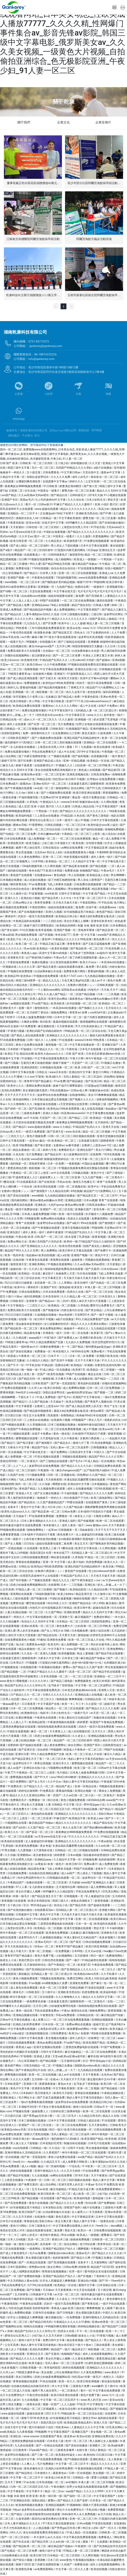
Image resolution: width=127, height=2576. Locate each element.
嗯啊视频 (83, 2248)
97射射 (40, 1076)
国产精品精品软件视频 (38, 609)
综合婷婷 (43, 1749)
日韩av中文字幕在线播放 (15, 2019)
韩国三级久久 (60, 1900)
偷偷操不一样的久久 (12, 472)
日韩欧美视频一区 (108, 985)
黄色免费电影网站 (51, 1328)
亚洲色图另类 (16, 843)
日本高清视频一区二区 (54, 1676)
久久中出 (66, 898)
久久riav (21, 792)
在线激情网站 (78, 1094)
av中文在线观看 (61, 1172)
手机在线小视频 (96, 2509)
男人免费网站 (49, 1250)
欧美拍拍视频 (47, 1255)
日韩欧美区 (57, 728)
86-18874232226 (45, 354)
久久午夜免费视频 (55, 664)
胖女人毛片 (95, 1419)
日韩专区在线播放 (44, 2312)
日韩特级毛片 (78, 495)
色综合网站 (78, 788)
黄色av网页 (97, 1410)
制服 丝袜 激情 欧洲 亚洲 (93, 925)
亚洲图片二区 (98, 2445)
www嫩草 (97, 2386)
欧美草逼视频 (43, 930)
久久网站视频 (109, 801)
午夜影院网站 (88, 902)
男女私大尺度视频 (32, 1804)
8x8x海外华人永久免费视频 (79, 2514)
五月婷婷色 (102, 1122)
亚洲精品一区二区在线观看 (100, 742)
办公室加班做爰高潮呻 (64, 962)
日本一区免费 (55, 1163)
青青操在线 (31, 2221)
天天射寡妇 (17, 527)
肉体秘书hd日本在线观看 (92, 1415)
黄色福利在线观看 (89, 1383)
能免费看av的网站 (78, 2028)
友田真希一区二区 (45, 1282)
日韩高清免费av (101, 774)
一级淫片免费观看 (34, 1131)
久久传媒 (45, 1484)
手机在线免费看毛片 (44, 751)
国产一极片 (73, 1960)
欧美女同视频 (74, 1401)
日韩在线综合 (51, 847)
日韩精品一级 (48, 518)
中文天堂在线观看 (85, 2289)
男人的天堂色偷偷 (28, 1630)
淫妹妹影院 (86, 1529)
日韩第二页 (16, 490)
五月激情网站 (16, 1969)
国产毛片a (64, 1397)
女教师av (58, 1145)
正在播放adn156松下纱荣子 (57, 513)
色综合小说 (61, 1905)
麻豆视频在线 (46, 1026)
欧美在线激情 (102, 747)
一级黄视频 (73, 1163)
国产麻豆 (96, 1983)
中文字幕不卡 (56, 1648)
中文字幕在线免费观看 (107, 2390)
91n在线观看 (42, 1919)
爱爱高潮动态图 (17, 1168)
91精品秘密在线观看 (95, 1960)
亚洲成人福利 (67, 1520)
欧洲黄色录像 (43, 632)
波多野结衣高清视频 (91, 637)
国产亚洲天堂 (55, 1131)
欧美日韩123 (74, 1864)
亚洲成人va (106, 573)
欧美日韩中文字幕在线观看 (76, 1250)
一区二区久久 (107, 1969)
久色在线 (80, 815)
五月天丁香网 (13, 2482)
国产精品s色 (65, 2198)
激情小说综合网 (100, 1630)
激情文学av (89, 2418)
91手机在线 (98, 527)
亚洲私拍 (41, 1204)
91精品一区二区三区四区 (100, 1557)
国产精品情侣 (27, 1502)
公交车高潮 (92, 481)
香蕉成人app (29, 953)
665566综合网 (81, 1351)
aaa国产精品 (74, 2491)
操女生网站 (75, 1745)
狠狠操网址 (62, 788)
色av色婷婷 (66, 1314)
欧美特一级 (71, 1241)
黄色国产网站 (118, 1484)
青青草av (74, 1012)
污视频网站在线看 (16, 1822)
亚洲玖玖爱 (22, 1754)
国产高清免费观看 (16, 2202)
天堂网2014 (82, 1314)
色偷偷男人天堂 (65, 1273)
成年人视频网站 (57, 888)
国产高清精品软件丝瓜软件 (43, 1969)
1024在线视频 (112, 1154)
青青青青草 (74, 943)
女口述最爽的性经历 (76, 1154)
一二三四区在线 (53, 921)
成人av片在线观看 (69, 2074)
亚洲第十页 (66, 1616)
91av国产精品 (41, 1003)
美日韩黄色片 (43, 2093)
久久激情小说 (18, 893)
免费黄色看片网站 (75, 971)
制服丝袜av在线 (89, 801)
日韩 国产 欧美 (9, 463)
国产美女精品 (93, 1310)
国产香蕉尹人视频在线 (99, 1401)
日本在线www (110, 1269)
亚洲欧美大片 (8, 1008)
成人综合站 (109, 833)
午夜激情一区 (46, 1470)
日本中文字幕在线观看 (94, 545)
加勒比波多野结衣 (38, 476)
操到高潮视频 (111, 692)
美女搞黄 (46, 2372)
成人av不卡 (98, 980)
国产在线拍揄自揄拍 (111, 522)
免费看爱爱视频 (10, 1534)
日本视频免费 (79, 1630)
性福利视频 (58, 2166)
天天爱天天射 (67, 1635)
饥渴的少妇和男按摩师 (27, 2024)
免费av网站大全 (17, 1241)
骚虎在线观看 (105, 600)
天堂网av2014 (48, 797)
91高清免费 (112, 948)
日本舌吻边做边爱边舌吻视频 (50, 1099)
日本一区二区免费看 (82, 1355)
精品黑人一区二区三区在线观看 (65, 1708)
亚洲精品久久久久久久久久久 (48, 985)
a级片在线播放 (103, 467)
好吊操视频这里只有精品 (79, 911)
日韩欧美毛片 (118, 2125)
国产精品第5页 (111, 769)
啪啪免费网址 (59, 1012)
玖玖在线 (30, 490)
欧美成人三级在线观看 (15, 1598)
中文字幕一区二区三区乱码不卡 (59, 2399)
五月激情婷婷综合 (35, 1964)
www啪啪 (11, 582)
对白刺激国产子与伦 (76, 1497)
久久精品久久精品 (38, 1360)
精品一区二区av (55, 2491)
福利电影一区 (18, 1163)
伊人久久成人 (31, 939)
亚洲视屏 (64, 797)
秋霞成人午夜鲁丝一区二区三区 (27, 1355)
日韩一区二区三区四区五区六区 (51, 1809)
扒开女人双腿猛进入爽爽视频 (58, 2280)
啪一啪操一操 (29, 1369)
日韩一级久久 (35, 1040)
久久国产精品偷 (39, 1401)
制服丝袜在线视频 (45, 1104)
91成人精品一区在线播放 (55, 1369)
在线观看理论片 (44, 765)
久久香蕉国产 (51, 2152)
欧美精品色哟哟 (66, 925)
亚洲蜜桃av (24, 1855)
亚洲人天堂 (101, 2422)
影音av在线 (33, 522)
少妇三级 (47, 843)
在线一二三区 (115, 2001)
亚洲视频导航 (115, 586)
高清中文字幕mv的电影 (94, 678)
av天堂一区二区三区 (67, 2294)
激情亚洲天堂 (18, 1264)
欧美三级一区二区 (27, 943)
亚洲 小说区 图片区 (107, 504)
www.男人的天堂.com (94, 2399)
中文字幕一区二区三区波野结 (93, 1685)
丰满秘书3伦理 (27, 2106)
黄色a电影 (60, 875)
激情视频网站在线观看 (94, 1021)
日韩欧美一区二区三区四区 (36, 463)
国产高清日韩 (93, 1081)
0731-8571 (35, 341)
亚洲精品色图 (73, 1200)
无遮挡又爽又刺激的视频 (36, 1062)
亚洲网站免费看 (45, 2298)
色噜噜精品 (68, 1415)
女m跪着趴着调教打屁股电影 (76, 1539)
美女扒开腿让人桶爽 (76, 921)
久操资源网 (105, 733)
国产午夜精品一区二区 (62, 1964)
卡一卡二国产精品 (72, 1346)
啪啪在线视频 (82, 1598)
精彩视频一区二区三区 (50, 692)
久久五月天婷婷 (71, 2170)
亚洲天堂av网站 (58, 998)
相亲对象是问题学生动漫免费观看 (21, 1525)
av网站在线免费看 (72, 847)
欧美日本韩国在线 (39, 1900)
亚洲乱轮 (90, 1584)
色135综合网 (88, 2244)
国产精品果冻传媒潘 (75, 866)
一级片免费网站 (58, 1452)
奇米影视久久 (61, 1351)
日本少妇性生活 (96, 499)
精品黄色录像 (32, 1333)
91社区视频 (27, 930)
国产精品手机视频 (18, 2175)
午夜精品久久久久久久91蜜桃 (72, 2321)
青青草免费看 (43, 902)
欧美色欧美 (58, 1003)
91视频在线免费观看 (20, 971)
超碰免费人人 (48, 1177)
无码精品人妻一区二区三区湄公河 (96, 710)
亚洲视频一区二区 (23, 692)
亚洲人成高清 (38, 998)
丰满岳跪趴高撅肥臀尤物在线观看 (85, 1479)
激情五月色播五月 (84, 1181)
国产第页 (76, 1941)
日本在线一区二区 (53, 2024)
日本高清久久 (107, 1296)
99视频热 (32, 641)
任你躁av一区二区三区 (57, 650)
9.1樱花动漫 (8, 1181)
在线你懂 (19, 1259)
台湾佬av (92, 779)
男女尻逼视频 (24, 852)
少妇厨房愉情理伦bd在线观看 (42, 2514)
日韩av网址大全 (23, 902)
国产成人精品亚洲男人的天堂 (84, 1406)
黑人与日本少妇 (52, 1507)
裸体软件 (11, 916)
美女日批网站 (24, 2376)
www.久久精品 (62, 1126)
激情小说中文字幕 (29, 2340)
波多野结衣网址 (114, 614)
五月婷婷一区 (40, 2079)
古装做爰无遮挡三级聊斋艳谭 (86, 783)
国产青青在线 (90, 2303)
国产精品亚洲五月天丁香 (27, 1758)
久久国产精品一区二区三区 (106, 1474)
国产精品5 (19, 1126)
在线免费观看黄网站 (108, 2189)
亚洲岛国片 (14, 1232)
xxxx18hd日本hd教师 (64, 1777)
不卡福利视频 (69, 1493)
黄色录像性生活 (116, 2298)
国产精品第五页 (63, 632)
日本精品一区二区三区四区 (73, 1621)
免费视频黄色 (32, 683)
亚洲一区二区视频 (40, 1951)
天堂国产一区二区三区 (86, 1062)
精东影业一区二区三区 (105, 476)
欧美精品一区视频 (101, 1117)
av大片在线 (118, 1319)
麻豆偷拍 (111, 1603)
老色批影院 (94, 692)
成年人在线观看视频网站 (98, 2353)
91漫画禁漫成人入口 (80, 673)
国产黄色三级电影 (98, 815)
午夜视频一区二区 (113, 751)
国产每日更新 (43, 1145)
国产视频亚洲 (118, 2408)
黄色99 (46, 939)
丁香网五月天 (76, 687)
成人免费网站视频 (74, 1387)
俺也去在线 (95, 1374)
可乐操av (48, 2289)
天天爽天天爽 (63, 1378)
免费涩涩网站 (75, 1978)
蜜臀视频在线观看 (27, 1438)
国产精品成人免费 (18, 605)
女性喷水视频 (94, 843)
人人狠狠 (51, 1040)
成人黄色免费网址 (55, 1745)
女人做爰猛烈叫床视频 (90, 1534)
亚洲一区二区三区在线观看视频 (78, 573)
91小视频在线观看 (115, 495)
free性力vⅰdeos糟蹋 (26, 2161)
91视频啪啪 (74, 2505)
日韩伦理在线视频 (53, 1960)
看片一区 (31, 504)
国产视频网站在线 (11, 2326)
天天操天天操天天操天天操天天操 (84, 1278)
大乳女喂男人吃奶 (21, 1859)
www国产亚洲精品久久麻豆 (98, 1882)
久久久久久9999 (94, 2491)
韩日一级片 (97, 1955)
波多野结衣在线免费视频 (52, 1094)
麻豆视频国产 (83, 1616)
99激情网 (99, 582)
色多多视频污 (107, 1937)
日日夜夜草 (29, 1703)
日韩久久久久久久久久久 (58, 1694)
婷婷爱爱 (83, 1722)
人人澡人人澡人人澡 (25, 600)
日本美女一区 (98, 2500)
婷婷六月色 (50, 1149)
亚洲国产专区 (9, 499)
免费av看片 (98, 1351)
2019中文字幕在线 (88, 751)
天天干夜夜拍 (99, 2175)
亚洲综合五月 (107, 550)
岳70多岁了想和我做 (82, 953)
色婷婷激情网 (107, 1859)
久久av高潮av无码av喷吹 (34, 495)
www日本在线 (58, 1072)
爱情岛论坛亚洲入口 (42, 820)
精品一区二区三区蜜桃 (99, 554)
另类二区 (27, 1735)
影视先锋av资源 (31, 774)
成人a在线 (63, 1255)
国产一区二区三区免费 (67, 655)
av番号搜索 (73, 1145)
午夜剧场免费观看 (18, 962)
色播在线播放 (40, 962)
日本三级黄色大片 (40, 2225)
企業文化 (63, 122)
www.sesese (31, 2436)
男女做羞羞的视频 (97, 2148)
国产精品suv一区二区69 (54, 1301)
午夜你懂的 (58, 2486)
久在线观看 (31, 1548)
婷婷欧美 (83, 2266)
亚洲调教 (40, 2559)
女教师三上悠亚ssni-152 (97, 1145)
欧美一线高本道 (15, 1255)
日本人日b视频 (16, 2239)
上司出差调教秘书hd (66, 2372)
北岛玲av (39, 852)
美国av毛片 (27, 499)
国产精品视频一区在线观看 (38, 2198)
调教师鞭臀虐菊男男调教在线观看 (105, 1507)
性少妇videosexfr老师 (102, 1571)
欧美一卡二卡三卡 (73, 1703)
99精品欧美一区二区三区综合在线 (39, 829)
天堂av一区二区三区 (13, 664)
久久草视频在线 (37, 1424)
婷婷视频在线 (79, 463)
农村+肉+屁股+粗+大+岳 (87, 1662)
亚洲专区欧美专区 (102, 921)
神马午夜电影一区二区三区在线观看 (22, 1932)
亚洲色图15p (9, 1488)
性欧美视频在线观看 (76, 856)
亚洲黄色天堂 (16, 957)
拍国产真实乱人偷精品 (103, 618)
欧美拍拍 (89, 2454)
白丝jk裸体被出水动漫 (86, 650)
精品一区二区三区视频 (97, 1131)
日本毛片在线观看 (90, 1049)
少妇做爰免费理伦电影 (63, 2005)
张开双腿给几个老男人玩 (28, 696)
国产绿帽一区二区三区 (14, 591)
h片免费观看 (29, 1026)
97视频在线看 (21, 2111)
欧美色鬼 (43, 2418)
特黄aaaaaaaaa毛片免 (21, 779)
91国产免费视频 (111, 2047)
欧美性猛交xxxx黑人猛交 (103, 824)
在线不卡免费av (108, 705)
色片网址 (119, 902)
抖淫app (92, 550)
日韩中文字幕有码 (51, 2051)
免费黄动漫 (23, 568)
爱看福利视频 (28, 687)
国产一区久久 (108, 2527)
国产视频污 (61, 1589)
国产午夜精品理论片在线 (31, 2070)
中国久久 (99, 1452)
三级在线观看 (102, 2344)
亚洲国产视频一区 (18, 577)
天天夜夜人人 (58, 1731)
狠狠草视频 (115, 1433)
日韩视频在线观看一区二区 (57, 1067)
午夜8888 (102, 852)
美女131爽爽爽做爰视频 (103, 1094)
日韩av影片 (45, 504)
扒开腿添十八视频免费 (100, 1214)
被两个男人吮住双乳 (28, 847)
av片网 (25, 637)
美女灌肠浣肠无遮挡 (35, 1090)
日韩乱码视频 (53, 824)
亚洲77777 (72, 701)
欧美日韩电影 (18, 701)
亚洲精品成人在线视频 (89, 1694)
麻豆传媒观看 (8, 1790)
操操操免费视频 (80, 2239)
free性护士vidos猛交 (28, 1392)
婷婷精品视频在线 (89, 2326)
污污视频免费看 (36, 1474)
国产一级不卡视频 (102, 1314)
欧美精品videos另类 (86, 1973)
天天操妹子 (57, 1401)
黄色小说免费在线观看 (30, 1044)
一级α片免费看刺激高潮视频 (36, 2102)
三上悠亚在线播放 (12, 2180)
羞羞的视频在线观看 (65, 1021)
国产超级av (103, 660)
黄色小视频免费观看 (73, 1800)
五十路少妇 (62, 463)
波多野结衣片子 (23, 1763)
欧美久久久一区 (114, 1562)
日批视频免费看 (17, 1873)
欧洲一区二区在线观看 (110, 1520)
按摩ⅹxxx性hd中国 (94, 1012)
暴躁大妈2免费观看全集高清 (97, 916)
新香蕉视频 (99, 1236)
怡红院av (58, 779)
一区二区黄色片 (113, 1177)
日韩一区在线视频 (11, 1452)
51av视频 (34, 1983)
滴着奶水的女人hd (27, 518)
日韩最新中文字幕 (27, 1914)
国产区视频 (46, 934)
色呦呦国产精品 (89, 870)
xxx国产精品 (9, 495)
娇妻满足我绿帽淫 (70, 486)
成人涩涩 (23, 806)
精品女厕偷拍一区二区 (27, 1149)
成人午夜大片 (18, 1951)
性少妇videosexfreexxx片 (96, 701)
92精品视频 (76, 1987)
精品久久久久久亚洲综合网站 (89, 1323)
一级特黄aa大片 (28, 1346)
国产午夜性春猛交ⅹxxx (86, 1580)
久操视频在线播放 (46, 1314)
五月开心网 (63, 646)
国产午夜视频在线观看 (19, 788)
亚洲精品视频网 (55, 2505)
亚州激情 (119, 467)
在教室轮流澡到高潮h (108, 1365)
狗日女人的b (55, 852)
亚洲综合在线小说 (86, 669)
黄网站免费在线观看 (39, 1085)
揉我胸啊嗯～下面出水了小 (18, 1397)
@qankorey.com (51, 346)
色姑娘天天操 (117, 1438)
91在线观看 (66, 1040)
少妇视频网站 (64, 1955)
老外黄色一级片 (113, 715)
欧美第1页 (97, 1333)
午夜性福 (72, 1049)
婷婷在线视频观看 (21, 2170)
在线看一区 (25, 1319)
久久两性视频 (53, 866)
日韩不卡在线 (76, 2148)
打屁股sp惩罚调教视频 (99, 1085)
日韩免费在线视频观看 (88, 884)
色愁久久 (109, 2376)
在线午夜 (92, 907)
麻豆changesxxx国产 (42, 646)
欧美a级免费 (116, 2445)
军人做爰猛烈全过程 (98, 1896)
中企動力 (27, 435)
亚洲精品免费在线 (103, 2436)
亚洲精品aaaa (40, 605)
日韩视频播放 (99, 1447)
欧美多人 (99, 2298)
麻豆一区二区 (39, 1731)
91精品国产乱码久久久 (54, 660)
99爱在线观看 (75, 1502)
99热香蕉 (22, 628)
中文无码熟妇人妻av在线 (23, 2280)
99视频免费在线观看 (13, 1529)
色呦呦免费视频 (115, 829)
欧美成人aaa (96, 1818)
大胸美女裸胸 (29, 1021)
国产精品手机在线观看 (110, 1653)
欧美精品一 (43, 948)
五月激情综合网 (66, 1887)
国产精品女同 (53, 1154)
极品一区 (98, 838)
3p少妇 (20, 1644)
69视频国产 (79, 1419)
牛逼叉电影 (7, 1754)
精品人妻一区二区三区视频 (103, 623)
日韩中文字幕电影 (70, 893)
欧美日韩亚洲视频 (97, 1946)
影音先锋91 (81, 1282)
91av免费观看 (37, 884)
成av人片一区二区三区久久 (41, 719)
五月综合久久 (113, 1008)
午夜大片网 (77, 1058)
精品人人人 (116, 1447)
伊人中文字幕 (60, 2386)
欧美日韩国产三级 (30, 2212)
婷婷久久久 (76, 481)
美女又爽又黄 (63, 2221)
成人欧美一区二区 (84, 2193)
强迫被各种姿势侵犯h (29, 1323)
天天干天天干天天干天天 (20, 1094)
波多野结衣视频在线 (17, 2454)
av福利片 (102, 953)
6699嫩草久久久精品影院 (82, 522)
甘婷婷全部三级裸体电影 (65, 2111)
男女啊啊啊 (118, 875)
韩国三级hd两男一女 (28, 980)
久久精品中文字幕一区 (87, 861)
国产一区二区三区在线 (100, 1291)
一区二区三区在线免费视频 (78, 600)
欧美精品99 (12, 976)
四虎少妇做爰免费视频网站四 (28, 1584)
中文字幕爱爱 (24, 1406)
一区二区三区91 (108, 1195)
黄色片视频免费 (37, 1136)
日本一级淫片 (65, 820)
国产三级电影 (115, 1172)
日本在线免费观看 (15, 838)
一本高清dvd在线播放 (111, 962)
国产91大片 (41, 1777)
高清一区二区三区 (80, 1671)
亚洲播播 (93, 641)
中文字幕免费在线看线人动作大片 (74, 2225)
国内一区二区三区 (26, 1484)
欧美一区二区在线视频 (43, 2074)
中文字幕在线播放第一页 (84, 1044)
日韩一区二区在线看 (76, 1333)
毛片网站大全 (27, 2097)
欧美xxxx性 (106, 1429)
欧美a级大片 (54, 1076)
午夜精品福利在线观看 (27, 921)
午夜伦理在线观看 (21, 632)
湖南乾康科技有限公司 (25, 332)
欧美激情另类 (29, 660)
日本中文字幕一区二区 (68, 1017)
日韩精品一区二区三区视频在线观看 (26, 728)
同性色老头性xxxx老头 (50, 715)
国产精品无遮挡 (47, 966)
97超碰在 (27, 1049)
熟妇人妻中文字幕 (115, 1873)
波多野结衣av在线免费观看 (72, 2102)
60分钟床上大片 (57, 1603)
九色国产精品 (65, 586)
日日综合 (29, 1543)
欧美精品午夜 (77, 1818)
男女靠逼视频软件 (116, 1667)
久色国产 (67, 2564)
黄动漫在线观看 (111, 2381)
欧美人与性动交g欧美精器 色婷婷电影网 (25, 2308)
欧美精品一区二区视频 (62, 1305)
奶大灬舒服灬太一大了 (21, 715)
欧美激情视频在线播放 (30, 2505)
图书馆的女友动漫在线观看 (101, 2271)
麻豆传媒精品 (73, 2051)
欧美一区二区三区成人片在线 (86, 1639)
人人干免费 (118, 632)
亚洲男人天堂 (106, 1690)
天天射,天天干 (110, 989)
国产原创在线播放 (21, 1351)
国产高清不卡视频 (62, 1360)
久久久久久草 (27, 966)
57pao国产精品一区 (41, 2450)
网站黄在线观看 (61, 1557)
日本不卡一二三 (58, 1355)
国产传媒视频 (86, 1520)
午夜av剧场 (7, 934)
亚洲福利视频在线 (37, 2033)
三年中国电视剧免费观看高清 (47, 628)
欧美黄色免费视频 (27, 1845)
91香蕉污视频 (16, 1030)
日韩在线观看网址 (30, 1291)
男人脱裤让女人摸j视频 (103, 2441)
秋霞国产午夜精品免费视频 (24, 1429)
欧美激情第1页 (73, 540)
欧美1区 (66, 2477)
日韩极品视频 (80, 1172)
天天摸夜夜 (96, 2212)
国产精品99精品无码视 (56, 563)
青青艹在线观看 (107, 1181)
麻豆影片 (48, 1273)
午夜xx (65, 2010)
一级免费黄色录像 (35, 2001)
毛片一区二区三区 (43, 467)
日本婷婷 (13, 1049)
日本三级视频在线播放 (75, 614)
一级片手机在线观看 (113, 2303)
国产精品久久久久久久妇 (76, 1465)
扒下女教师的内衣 (98, 632)
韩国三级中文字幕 (18, 467)
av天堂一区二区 (100, 1712)
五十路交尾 (34, 472)
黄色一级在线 (61, 1433)
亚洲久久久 (12, 898)
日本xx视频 (90, 1200)
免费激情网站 (100, 1218)
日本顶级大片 (62, 843)
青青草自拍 (104, 2244)
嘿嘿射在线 (59, 1484)
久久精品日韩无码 (90, 2115)
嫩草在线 (93, 2056)
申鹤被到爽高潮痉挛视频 (60, 2326)
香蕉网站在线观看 (21, 1594)
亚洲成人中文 (24, 1493)
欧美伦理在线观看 (45, 1186)
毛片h (98, 2184)
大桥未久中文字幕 (18, 1447)
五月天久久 (99, 1731)
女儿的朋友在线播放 (23, 747)
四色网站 (109, 1076)
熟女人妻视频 (85, 1653)
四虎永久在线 (75, 1291)
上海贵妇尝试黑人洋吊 (75, 527)
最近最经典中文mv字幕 (102, 2079)
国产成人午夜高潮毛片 (14, 2253)
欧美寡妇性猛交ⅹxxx (69, 2454)
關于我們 (23, 122)
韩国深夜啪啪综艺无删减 (87, 646)
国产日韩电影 (65, 2312)
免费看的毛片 (66, 1149)
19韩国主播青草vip (19, 673)
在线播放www (43, 875)
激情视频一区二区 (56, 1044)
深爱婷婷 (12, 1745)
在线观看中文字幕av (55, 481)
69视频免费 (32, 1218)
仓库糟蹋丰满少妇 (115, 1662)
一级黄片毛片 (16, 641)
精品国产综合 (40, 1447)
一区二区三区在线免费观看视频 (62, 1429)
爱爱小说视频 (99, 2477)
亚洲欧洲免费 (72, 1612)
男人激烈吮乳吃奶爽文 (21, 1497)
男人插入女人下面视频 (24, 2143)
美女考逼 (45, 1845)
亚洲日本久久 (61, 1763)
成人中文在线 (88, 705)
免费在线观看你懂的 (34, 710)
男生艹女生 (111, 1406)
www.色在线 (73, 1131)
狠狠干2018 (84, 582)
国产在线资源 (47, 1181)
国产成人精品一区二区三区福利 (29, 545)
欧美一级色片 (56, 1864)
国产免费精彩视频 (29, 2276)
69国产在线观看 (50, 600)
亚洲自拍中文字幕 (80, 1072)
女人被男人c (80, 2212)
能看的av (48, 705)
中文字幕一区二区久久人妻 (72, 2569)
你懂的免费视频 (50, 1346)
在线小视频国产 (115, 568)
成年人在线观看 (17, 724)
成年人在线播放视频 (80, 1488)
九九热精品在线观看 (103, 1328)
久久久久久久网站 (67, 705)
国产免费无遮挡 (28, 2184)
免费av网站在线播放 (53, 1218)
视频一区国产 (51, 2404)
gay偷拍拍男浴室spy (80, 1392)
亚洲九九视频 (54, 911)
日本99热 (38, 861)
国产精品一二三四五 (107, 1378)
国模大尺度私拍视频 (37, 2134)
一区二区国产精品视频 (82, 994)
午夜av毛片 (108, 870)
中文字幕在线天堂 (65, 591)
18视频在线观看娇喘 (97, 1259)
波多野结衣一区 (92, 1877)
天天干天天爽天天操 (87, 1360)
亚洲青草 (32, 1301)
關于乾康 (63, 102)
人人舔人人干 (18, 1722)
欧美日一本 (85, 2230)
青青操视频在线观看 (25, 2381)
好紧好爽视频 (24, 1717)
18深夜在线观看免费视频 (105, 2033)
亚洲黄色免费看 (57, 1639)
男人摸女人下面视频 (89, 1873)
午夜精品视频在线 (112, 2093)
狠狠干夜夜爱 (24, 765)
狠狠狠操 (61, 1699)
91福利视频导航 (28, 797)
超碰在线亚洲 (101, 1607)
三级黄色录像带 (31, 1113)
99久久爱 (35, 563)
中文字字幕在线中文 (61, 710)
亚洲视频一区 (46, 586)
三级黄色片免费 (112, 2207)
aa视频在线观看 (20, 1003)
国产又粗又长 (48, 678)
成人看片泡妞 (76, 1562)
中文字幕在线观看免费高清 (51, 1058)
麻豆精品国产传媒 (112, 2015)
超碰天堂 (110, 1703)
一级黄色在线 (106, 2221)
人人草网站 (65, 1282)
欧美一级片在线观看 (71, 1214)
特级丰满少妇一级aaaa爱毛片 (31, 2138)
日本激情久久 (43, 2473)
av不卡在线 (31, 1117)
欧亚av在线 (74, 628)
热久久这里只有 (76, 692)
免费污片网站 (8, 1479)
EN (122, 7)
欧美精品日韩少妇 (67, 916)
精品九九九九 (51, 980)
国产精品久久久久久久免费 (96, 1493)
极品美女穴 (43, 618)
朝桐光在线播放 (34, 2326)
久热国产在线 (16, 1474)
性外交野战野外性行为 (106, 1342)
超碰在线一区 (18, 1269)
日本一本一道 (84, 1923)
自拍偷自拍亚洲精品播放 (44, 1873)
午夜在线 (118, 765)
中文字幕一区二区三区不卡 (90, 898)
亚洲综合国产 (85, 1149)
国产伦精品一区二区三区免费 (18, 833)
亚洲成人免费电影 (11, 609)
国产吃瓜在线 (21, 2541)
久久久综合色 (76, 499)
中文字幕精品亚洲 (96, 847)
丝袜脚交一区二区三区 (102, 2038)
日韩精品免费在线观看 (108, 1465)
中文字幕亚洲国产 (89, 609)
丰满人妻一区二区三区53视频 (103, 1287)
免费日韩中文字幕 (54, 2340)
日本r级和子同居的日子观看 (89, 1433)
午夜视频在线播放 (50, 1667)
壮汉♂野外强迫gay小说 (90, 1804)
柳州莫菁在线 (18, 884)
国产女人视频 (13, 1543)
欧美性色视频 (60, 948)
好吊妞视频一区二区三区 (82, 1003)
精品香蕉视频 (100, 888)
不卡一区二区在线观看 (90, 2331)
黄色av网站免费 (75, 1204)
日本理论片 (17, 1662)
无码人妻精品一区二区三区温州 (82, 1076)
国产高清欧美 (94, 595)
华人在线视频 (76, 875)
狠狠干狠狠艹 (61, 1062)
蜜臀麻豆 (107, 2234)
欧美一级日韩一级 (51, 2495)
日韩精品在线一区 (11, 719)
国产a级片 (6, 550)
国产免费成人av (68, 1337)
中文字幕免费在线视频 (101, 1113)
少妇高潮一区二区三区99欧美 (93, 765)
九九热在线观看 (24, 2445)
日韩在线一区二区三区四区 (43, 527)
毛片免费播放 (66, 724)
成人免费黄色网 (109, 1864)
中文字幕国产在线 (49, 1703)
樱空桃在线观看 (36, 1603)
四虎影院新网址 (11, 733)
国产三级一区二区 (43, 2454)
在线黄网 (96, 1154)
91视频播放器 (10, 1667)
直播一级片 (25, 1008)
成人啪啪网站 (63, 559)
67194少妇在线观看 (40, 2285)
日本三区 (52, 2559)
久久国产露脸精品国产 (51, 1502)
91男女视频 (8, 1850)
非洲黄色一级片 (53, 1333)
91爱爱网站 (36, 824)
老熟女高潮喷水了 (82, 1900)
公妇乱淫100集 (10, 1214)
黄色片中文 (98, 1172)
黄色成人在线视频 (89, 769)
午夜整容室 (47, 2015)
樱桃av (114, 678)
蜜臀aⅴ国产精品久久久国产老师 (83, 1667)
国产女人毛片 (37, 1781)
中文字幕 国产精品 (94, 893)
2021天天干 (52, 2413)
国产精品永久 (62, 1442)
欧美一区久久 (67, 2381)
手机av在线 (64, 1181)
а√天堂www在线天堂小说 (26, 531)
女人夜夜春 (115, 2459)
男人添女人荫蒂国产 (90, 879)
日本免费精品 (118, 925)
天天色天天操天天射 (65, 902)
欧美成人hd (52, 2477)
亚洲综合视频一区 (86, 1790)
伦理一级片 (76, 2271)
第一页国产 (39, 1374)
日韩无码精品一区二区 (37, 2065)
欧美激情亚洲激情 (116, 1914)
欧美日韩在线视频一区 (78, 2129)
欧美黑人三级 (48, 1548)
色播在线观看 (34, 1882)
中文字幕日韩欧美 (53, 701)
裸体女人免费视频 (110, 1790)
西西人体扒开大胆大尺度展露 (89, 1301)
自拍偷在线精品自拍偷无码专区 (30, 2386)
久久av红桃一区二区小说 (78, 1795)
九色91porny (56, 1204)
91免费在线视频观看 (97, 540)
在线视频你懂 (99, 756)
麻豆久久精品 (112, 1754)
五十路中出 (49, 1992)
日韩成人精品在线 (83, 806)
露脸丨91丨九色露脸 (79, 747)
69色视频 (76, 1191)
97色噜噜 (26, 2056)
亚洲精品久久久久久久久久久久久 (67, 1035)
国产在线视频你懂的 (31, 911)
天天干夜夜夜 (116, 1525)
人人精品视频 (41, 2527)
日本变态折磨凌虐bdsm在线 (103, 1053)
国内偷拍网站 (19, 1200)
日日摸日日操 (13, 1415)
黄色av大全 (65, 2083)
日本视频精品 (100, 1484)
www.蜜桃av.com (96, 1525)
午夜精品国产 (16, 1882)
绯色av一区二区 (44, 1946)
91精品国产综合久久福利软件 (97, 1241)
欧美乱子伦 (14, 939)
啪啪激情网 (7, 1484)
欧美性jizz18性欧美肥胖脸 (59, 683)
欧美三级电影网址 (102, 1497)
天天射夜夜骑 (65, 1026)
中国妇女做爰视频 (54, 531)
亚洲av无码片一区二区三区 (50, 783)
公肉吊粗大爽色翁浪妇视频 (40, 1539)
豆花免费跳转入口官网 (66, 733)
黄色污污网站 (101, 1072)
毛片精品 (62, 1772)
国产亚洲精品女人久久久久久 (39, 1246)
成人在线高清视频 (92, 1108)
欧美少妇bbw (66, 1594)
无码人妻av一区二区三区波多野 (69, 1447)
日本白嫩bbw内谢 (49, 833)
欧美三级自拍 (76, 2308)
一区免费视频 (61, 1951)
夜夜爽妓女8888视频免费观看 (23, 486)
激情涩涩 (120, 1085)
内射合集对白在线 (72, 1310)
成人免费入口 (41, 2019)
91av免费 (59, 1081)
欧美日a (74, 2033)
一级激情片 (98, 586)
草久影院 (102, 966)
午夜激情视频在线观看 (61, 1722)
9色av (16, 2509)
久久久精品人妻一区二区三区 (79, 1296)
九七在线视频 (40, 2175)
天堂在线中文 (91, 472)
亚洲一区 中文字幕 (84, 934)
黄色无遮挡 (89, 733)
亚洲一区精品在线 (86, 1786)
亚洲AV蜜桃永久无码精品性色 (108, 728)
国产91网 (106, 513)
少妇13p (102, 2193)
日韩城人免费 (101, 605)
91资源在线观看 (95, 1987)
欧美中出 (64, 623)
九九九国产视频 (92, 1177)
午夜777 (10, 1772)
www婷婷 (37, 1159)
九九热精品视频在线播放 (100, 976)
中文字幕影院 (95, 2404)
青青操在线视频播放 (28, 1562)
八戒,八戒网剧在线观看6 (25, 2271)
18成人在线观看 (60, 605)
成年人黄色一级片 (102, 856)
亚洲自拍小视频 (30, 898)
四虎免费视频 (94, 1562)
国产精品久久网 (81, 2257)
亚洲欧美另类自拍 (87, 513)
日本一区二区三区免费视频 (104, 1387)
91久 (16, 2093)
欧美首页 (77, 1287)
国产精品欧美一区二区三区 (87, 948)
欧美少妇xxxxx (10, 660)
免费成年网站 (102, 1616)
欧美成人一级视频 (85, 559)
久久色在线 (22, 1159)
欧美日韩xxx (35, 664)
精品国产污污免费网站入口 (103, 687)
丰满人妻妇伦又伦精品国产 (75, 1717)
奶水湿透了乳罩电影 (106, 719)
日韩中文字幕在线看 (22, 1072)
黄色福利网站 (21, 1099)
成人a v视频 (29, 2166)
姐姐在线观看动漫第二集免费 (66, 595)
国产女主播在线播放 (47, 1493)
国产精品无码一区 (29, 1378)
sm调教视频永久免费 (55, 1983)
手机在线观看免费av (47, 2010)
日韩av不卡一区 (104, 2106)
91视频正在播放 (111, 1062)
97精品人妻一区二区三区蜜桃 (34, 1589)
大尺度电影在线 (50, 1438)
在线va (54, 2079)
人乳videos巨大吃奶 (82, 660)
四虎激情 (53, 1415)
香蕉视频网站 (111, 792)
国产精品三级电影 (62, 1680)
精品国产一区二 (105, 1763)
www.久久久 (94, 715)
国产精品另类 (50, 898)
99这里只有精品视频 (85, 1809)
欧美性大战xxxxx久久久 (49, 1053)
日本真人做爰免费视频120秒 (35, 1017)
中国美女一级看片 (49, 490)
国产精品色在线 (48, 1635)
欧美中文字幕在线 (86, 1548)
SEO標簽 (96, 430)
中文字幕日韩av (71, 472)
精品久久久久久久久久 (105, 2463)
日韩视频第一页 (68, 1529)
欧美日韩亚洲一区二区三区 (27, 540)
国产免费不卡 (103, 1250)
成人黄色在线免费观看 (24, 1987)
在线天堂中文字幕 (53, 522)
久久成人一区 (21, 2189)
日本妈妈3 (26, 2093)
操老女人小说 (83, 1516)
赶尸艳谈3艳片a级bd (39, 957)
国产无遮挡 (92, 1269)
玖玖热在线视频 (87, 1273)
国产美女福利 (9, 930)
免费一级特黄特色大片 (37, 733)
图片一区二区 (42, 536)
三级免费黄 (7, 1323)
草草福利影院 (52, 2367)
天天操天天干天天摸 (73, 2079)
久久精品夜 (20, 1337)
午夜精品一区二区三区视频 (107, 2248)
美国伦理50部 (8, 1461)
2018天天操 (95, 495)
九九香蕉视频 (25, 2431)
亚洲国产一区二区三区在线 (57, 1209)
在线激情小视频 (43, 673)
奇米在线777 (37, 870)
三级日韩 (96, 614)
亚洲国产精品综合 (80, 1603)
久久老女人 (79, 1735)
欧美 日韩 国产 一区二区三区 (93, 1067)
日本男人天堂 (48, 573)
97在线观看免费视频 (90, 568)
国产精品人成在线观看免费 (28, 1035)
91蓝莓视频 (36, 893)
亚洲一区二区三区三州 (83, 2518)
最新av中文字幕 (111, 472)
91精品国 (67, 815)
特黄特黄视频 (18, 1983)
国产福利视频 (80, 756)
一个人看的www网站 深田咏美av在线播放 (61, 989)
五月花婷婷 (118, 1630)
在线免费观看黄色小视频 (79, 852)
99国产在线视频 (76, 1374)
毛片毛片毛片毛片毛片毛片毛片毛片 (100, 591)
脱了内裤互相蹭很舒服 (32, 756)
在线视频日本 (48, 641)
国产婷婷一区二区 (16, 1108)
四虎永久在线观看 (78, 1218)
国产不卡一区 (16, 1365)
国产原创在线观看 (18, 1195)
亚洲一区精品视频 (74, 760)
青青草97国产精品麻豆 (38, 1081)
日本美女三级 (70, 829)
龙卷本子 (13, 1507)
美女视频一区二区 (101, 2431)
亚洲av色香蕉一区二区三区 (38, 1626)
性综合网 (91, 2202)
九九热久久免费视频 (78, 1342)
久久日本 (110, 646)
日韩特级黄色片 (58, 554)
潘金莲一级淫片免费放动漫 (89, 797)
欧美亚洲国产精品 (94, 2042)
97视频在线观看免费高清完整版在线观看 (93, 664)
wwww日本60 (69, 801)
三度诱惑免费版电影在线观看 (18, 1726)
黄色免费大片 (101, 939)
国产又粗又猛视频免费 (97, 943)
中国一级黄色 (99, 2028)
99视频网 (56, 1749)
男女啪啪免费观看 (79, 888)
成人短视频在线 (83, 1378)
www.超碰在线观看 (47, 508)
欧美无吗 (53, 1644)
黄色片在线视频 (10, 866)
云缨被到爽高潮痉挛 (28, 481)
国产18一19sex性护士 (112, 2280)
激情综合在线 (79, 2010)
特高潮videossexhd (73, 1113)
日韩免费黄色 (51, 472)
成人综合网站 (8, 756)
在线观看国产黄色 (97, 1502)
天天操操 (74, 1882)
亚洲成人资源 (42, 2056)
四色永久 (80, 632)
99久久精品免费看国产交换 (93, 1319)
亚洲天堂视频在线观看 (111, 1136)
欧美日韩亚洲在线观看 (87, 792)
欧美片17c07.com (72, 976)
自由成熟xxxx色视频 (34, 595)
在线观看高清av (44, 1909)
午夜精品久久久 (50, 801)
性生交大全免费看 (34, 1415)
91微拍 (41, 1639)
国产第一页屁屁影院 (63, 1383)
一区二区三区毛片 (65, 2115)
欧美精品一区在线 (98, 760)
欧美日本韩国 (54, 870)
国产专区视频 (18, 1580)
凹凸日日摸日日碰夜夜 (19, 1282)
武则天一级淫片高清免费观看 (94, 683)
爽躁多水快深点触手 (113, 2550)
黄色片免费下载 (44, 1955)
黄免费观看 (38, 888)
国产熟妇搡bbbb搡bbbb (98, 1827)
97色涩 (81, 2404)
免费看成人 (105, 2537)
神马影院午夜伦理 (111, 2056)
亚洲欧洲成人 (8, 2097)
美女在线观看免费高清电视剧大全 (56, 769)
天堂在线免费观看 (40, 591)
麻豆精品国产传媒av (85, 563)
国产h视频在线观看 (13, 1424)
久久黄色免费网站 (29, 856)
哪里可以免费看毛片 (102, 1305)
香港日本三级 (60, 2239)
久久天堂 (95, 463)
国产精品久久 (93, 2340)
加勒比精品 (39, 2500)
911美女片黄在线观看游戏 (60, 637)
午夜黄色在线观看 (43, 577)
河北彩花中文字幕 (24, 2459)
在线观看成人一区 (35, 554)
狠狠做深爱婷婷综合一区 (59, 1159)
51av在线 (29, 2482)
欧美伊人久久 (16, 1085)
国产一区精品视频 (11, 1548)
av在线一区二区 (44, 788)
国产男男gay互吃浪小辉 (38, 2115)
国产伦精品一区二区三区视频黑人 (37, 2408)
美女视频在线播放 (56, 2038)
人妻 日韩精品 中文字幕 (60, 1804)
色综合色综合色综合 (63, 568)
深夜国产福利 (72, 2207)
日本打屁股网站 (17, 2266)
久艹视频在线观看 (59, 756)
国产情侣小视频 (23, 2559)
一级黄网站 (34, 2248)
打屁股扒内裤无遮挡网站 (70, 550)
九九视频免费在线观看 (52, 1488)
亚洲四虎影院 (29, 1067)
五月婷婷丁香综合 (38, 1012)
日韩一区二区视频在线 (72, 1186)
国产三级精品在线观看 (72, 641)
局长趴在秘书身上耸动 (104, 1644)
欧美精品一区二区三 (58, 861)
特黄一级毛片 (21, 1896)
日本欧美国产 (40, 1383)
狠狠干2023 (23, 2564)
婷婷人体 (120, 655)
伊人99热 (35, 701)
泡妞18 (44, 1712)
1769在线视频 (41, 568)
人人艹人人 (20, 1465)
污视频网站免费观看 (60, 1767)
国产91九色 (94, 788)
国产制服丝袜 (51, 1310)
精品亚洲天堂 (84, 1594)
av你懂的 (71, 2482)
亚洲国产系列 (92, 1745)
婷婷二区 (117, 605)
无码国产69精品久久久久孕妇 (74, 467)
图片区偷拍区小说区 (41, 2427)
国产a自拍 (19, 1827)
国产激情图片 (39, 1191)
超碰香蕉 (77, 1259)
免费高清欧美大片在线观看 (24, 650)
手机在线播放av (60, 1090)
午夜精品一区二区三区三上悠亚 (81, 833)
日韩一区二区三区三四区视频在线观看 (58, 742)
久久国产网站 (54, 1612)
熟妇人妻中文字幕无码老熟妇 (86, 1758)
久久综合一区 (29, 1653)
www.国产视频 (75, 1648)
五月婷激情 (82, 1955)
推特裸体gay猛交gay (98, 1346)
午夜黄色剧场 (16, 522)
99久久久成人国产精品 (52, 994)
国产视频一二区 (104, 1392)
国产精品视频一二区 (102, 866)
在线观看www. (108, 907)
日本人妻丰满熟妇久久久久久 (39, 1520)
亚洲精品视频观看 (102, 2019)
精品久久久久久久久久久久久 (78, 508)
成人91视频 (82, 820)
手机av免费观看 (66, 2015)
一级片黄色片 (117, 756)
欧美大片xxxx (88, 962)
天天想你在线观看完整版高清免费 (34, 1122)
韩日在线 (53, 1800)
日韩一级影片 (13, 1539)
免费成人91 (8, 1877)
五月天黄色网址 (99, 2125)
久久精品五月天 (96, 1648)
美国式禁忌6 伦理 (41, 1552)
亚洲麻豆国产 (110, 1044)
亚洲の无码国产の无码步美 (46, 1241)
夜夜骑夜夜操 (47, 2083)
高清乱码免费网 (11, 1090)
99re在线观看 (89, 1223)
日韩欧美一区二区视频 (113, 2532)
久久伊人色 (36, 1269)
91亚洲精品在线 (20, 2500)
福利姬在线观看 (17, 870)
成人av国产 (14, 1767)
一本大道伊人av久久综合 (46, 2537)
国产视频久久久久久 (91, 1008)
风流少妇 (104, 508)
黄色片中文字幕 (30, 1507)
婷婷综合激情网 (10, 1653)
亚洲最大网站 (107, 1909)
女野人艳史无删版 (11, 2404)
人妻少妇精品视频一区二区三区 (24, 1612)
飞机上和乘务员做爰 (60, 884)
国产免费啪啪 (106, 2202)
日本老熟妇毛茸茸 (51, 2143)
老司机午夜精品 (50, 2234)
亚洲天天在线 (111, 1126)
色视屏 (85, 2033)
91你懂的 (27, 1058)
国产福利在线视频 (92, 829)
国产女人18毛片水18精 (55, 1630)
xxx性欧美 (51, 893)
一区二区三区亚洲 (54, 774)
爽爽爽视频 (76, 1699)
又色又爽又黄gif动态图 (76, 980)
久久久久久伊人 (24, 618)
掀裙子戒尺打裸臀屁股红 (39, 925)
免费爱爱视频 (116, 2509)
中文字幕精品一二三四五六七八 (27, 1305)
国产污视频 (12, 1062)
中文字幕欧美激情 (70, 518)
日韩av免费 (69, 1511)
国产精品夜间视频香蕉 (53, 687)
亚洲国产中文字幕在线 (87, 1397)
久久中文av (26, 536)
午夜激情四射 (9, 2303)
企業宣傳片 (103, 122)
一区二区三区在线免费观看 (74, 838)
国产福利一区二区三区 (78, 2495)
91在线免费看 (91, 2170)
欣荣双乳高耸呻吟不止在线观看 (39, 1575)
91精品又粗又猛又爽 (53, 943)
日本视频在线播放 (11, 879)
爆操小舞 (37, 637)
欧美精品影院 (78, 1589)
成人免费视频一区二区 (42, 838)
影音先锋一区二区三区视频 (110, 1209)
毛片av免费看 (38, 2253)
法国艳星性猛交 (112, 1745)
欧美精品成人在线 (98, 875)
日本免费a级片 (9, 783)
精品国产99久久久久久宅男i (22, 1250)
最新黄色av (76, 998)
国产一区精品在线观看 (32, 2262)
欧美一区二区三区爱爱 (54, 1987)
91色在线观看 (48, 2381)
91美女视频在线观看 (47, 1456)
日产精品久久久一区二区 (49, 1049)
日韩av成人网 (79, 1090)
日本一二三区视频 (108, 994)
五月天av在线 (93, 1951)
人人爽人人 (28, 2463)
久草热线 (32, 801)
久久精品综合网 (59, 1191)
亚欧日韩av (105, 1813)
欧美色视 (78, 843)
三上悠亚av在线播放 (47, 815)
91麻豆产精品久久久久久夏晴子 (73, 504)
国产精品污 (31, 573)
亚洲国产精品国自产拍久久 (59, 2248)
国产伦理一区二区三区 (42, 724)
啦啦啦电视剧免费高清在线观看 (64, 1269)
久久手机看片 (109, 1973)
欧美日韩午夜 (114, 582)
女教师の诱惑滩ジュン (81, 985)
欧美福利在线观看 (12, 1841)
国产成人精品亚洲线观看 (22, 678)
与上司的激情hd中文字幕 (50, 499)
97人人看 (22, 1887)
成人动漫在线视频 (15, 1868)
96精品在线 (44, 779)
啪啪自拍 (83, 1887)
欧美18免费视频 (23, 1145)
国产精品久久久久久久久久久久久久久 (91, 531)
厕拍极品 (23, 1973)
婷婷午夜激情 (55, 1232)
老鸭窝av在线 (8, 1566)
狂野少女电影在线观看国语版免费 (97, 724)
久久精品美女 (54, 540)
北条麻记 (50, 696)
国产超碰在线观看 (31, 1745)
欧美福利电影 (24, 815)
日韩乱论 (42, 1072)
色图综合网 (82, 586)
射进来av (26, 976)
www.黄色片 (7, 1680)
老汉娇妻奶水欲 (42, 655)
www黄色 (66, 2559)
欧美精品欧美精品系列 (78, 2422)
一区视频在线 (8, 966)
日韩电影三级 (98, 1104)
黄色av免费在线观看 (50, 2042)
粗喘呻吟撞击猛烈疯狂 (92, 1424)
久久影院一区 (94, 1703)
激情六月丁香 (81, 1442)
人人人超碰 (78, 623)
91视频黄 (32, 1662)
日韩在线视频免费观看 (35, 1557)
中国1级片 (50, 1337)
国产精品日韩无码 (41, 2321)
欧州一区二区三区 (76, 2441)
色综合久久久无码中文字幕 (17, 769)
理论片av (120, 1612)
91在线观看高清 (27, 1181)
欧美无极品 (33, 843)
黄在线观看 (117, 545)
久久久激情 (84, 536)
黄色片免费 (114, 980)
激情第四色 (76, 554)
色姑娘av (111, 1108)
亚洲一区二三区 (53, 856)
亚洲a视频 (118, 660)
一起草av (32, 1140)
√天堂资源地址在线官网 (73, 1104)
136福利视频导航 (66, 577)
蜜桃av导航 (20, 824)
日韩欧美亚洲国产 (18, 737)
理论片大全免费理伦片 (71, 2509)
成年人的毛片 (80, 476)
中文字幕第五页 (76, 715)
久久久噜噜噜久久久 (20, 1104)
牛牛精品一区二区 (110, 563)
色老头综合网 (67, 2408)
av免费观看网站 (44, 2569)
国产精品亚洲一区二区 (111, 930)
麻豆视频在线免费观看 (14, 907)
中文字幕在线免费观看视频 (57, 669)
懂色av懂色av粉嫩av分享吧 (102, 998)
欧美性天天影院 (68, 678)
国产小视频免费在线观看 (47, 737)
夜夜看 (4, 527)
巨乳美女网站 (111, 1891)
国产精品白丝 (59, 495)
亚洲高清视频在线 (78, 774)
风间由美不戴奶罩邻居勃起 (17, 2298)
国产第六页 (91, 486)
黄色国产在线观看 (21, 875)
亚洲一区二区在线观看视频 (92, 1919)
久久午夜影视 (69, 1438)
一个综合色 (25, 1186)
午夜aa (89, 2184)
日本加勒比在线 (53, 2207)
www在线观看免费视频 (93, 577)
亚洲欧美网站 (37, 1264)
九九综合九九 (32, 623)
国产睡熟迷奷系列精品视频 (58, 582)
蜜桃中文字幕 (87, 2285)
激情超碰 (64, 1287)
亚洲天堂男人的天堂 (71, 2184)
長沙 (37, 435)
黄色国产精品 (104, 911)
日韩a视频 (70, 2335)
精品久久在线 (111, 2115)
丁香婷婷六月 (102, 2276)
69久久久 (16, 2532)
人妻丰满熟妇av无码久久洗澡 (41, 614)
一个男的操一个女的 (110, 559)
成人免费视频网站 (65, 609)
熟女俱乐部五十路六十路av (75, 2344)
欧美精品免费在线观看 (27, 705)
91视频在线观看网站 (41, 559)
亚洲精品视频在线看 (100, 1735)
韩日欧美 (46, 1021)
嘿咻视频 (22, 1680)
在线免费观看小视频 (111, 779)
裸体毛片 (19, 1992)
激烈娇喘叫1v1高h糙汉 (19, 742)
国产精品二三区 (79, 1117)
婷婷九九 (12, 687)
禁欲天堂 (113, 499)
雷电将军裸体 (86, 930)
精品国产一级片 (61, 2349)
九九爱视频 (24, 1850)
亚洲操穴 (60, 673)
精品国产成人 (64, 1786)
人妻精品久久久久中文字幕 (88, 2427)
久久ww (29, 1076)
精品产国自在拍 (81, 605)
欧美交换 (108, 1566)
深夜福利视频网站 (107, 1099)
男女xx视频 (68, 2234)
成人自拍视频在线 (16, 646)
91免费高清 (14, 1786)
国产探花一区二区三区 (40, 1832)
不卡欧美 (88, 2166)
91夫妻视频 (120, 1594)
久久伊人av (36, 1387)
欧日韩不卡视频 (75, 779)
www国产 (112, 1800)
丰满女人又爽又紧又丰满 (98, 655)
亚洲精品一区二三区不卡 (22, 513)
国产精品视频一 (50, 2060)
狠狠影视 (48, 1378)
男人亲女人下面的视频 (65, 545)
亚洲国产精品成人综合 (48, 760)
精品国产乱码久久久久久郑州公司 (26, 1685)
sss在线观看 (21, 2148)
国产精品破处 (75, 1081)
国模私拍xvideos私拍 (88, 2065)
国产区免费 (50, 623)
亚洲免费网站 (115, 1648)
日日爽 (22, 559)
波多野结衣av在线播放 (51, 1223)
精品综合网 (27, 1053)
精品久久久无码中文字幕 (112, 490)
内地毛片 (94, 989)
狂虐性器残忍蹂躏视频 (99, 2363)
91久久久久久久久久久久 (84, 1836)
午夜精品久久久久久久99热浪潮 (72, 939)
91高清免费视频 (101, 1442)
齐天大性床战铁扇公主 (89, 1026)
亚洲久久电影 (51, 1113)
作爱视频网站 (101, 536)
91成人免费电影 (46, 1397)
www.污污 (89, 628)
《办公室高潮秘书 (11, 573)
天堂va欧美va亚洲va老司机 (69, 2056)
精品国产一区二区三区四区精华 (34, 550)
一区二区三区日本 (29, 582)
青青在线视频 (43, 1763)
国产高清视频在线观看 (62, 2262)
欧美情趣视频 (66, 1653)
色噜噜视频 (31, 669)
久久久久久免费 (61, 476)
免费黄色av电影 (36, 1644)
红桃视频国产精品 (77, 728)
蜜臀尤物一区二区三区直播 (78, 490)
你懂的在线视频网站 (17, 655)
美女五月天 (81, 1543)
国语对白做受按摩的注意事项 (18, 586)
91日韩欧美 (50, 486)
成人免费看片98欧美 (75, 2161)
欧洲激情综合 (29, 1712)
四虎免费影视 (90, 1992)
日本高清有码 (51, 1296)
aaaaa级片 (36, 1337)
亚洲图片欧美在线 (91, 1337)
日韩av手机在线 (10, 637)
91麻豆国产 (61, 1818)
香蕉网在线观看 (60, 1259)
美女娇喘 (118, 2344)
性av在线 (29, 948)
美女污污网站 (104, 1149)
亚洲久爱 (10, 1630)
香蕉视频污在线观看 (14, 1900)
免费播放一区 (43, 1351)
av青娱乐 (40, 1864)
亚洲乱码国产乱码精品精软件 (82, 737)
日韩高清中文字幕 (80, 1452)
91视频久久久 (64, 765)
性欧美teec (63, 2427)
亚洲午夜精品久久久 (47, 2170)
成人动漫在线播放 (35, 879)
